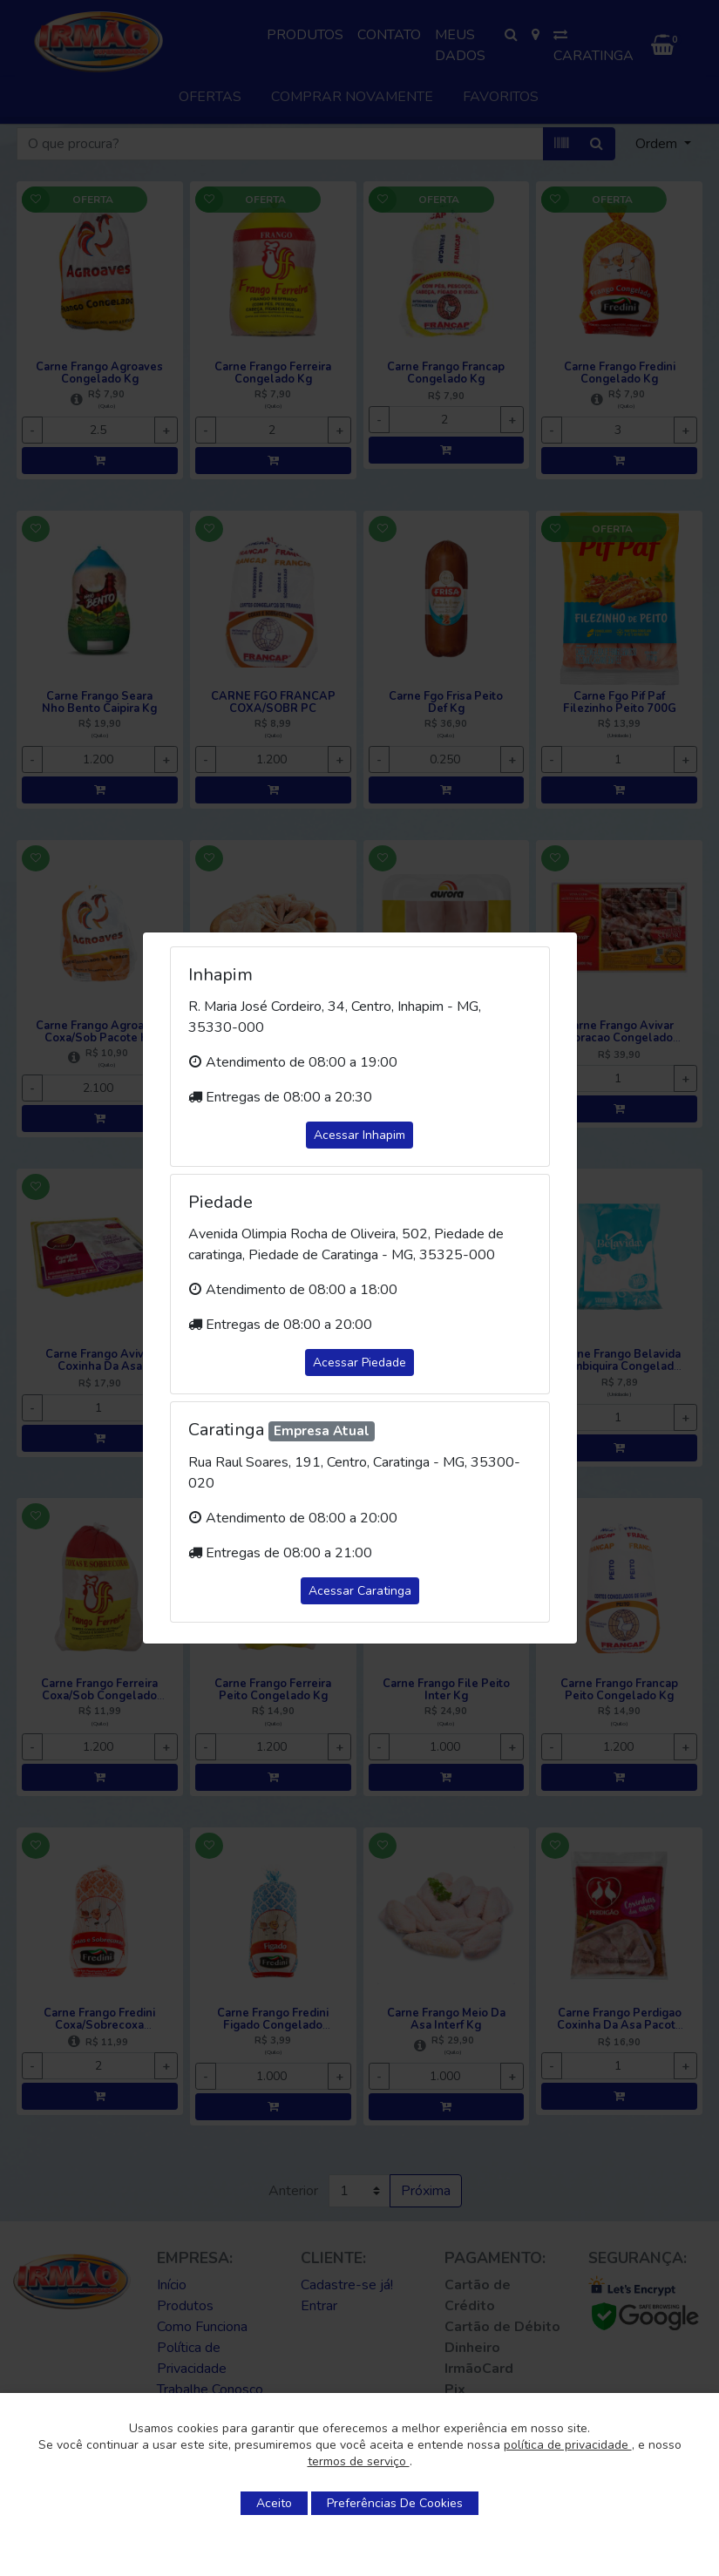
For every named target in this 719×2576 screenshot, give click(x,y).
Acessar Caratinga (360, 1591)
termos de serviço (359, 2461)
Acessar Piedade (359, 1362)
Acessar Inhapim (359, 1135)
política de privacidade (568, 2445)
